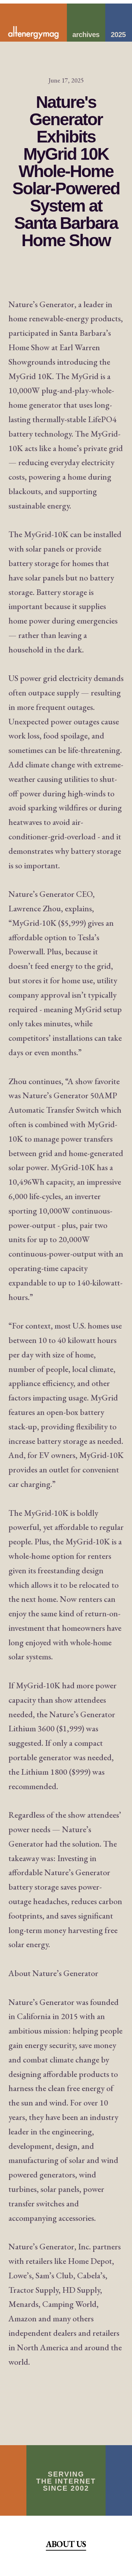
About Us (66, 2544)
